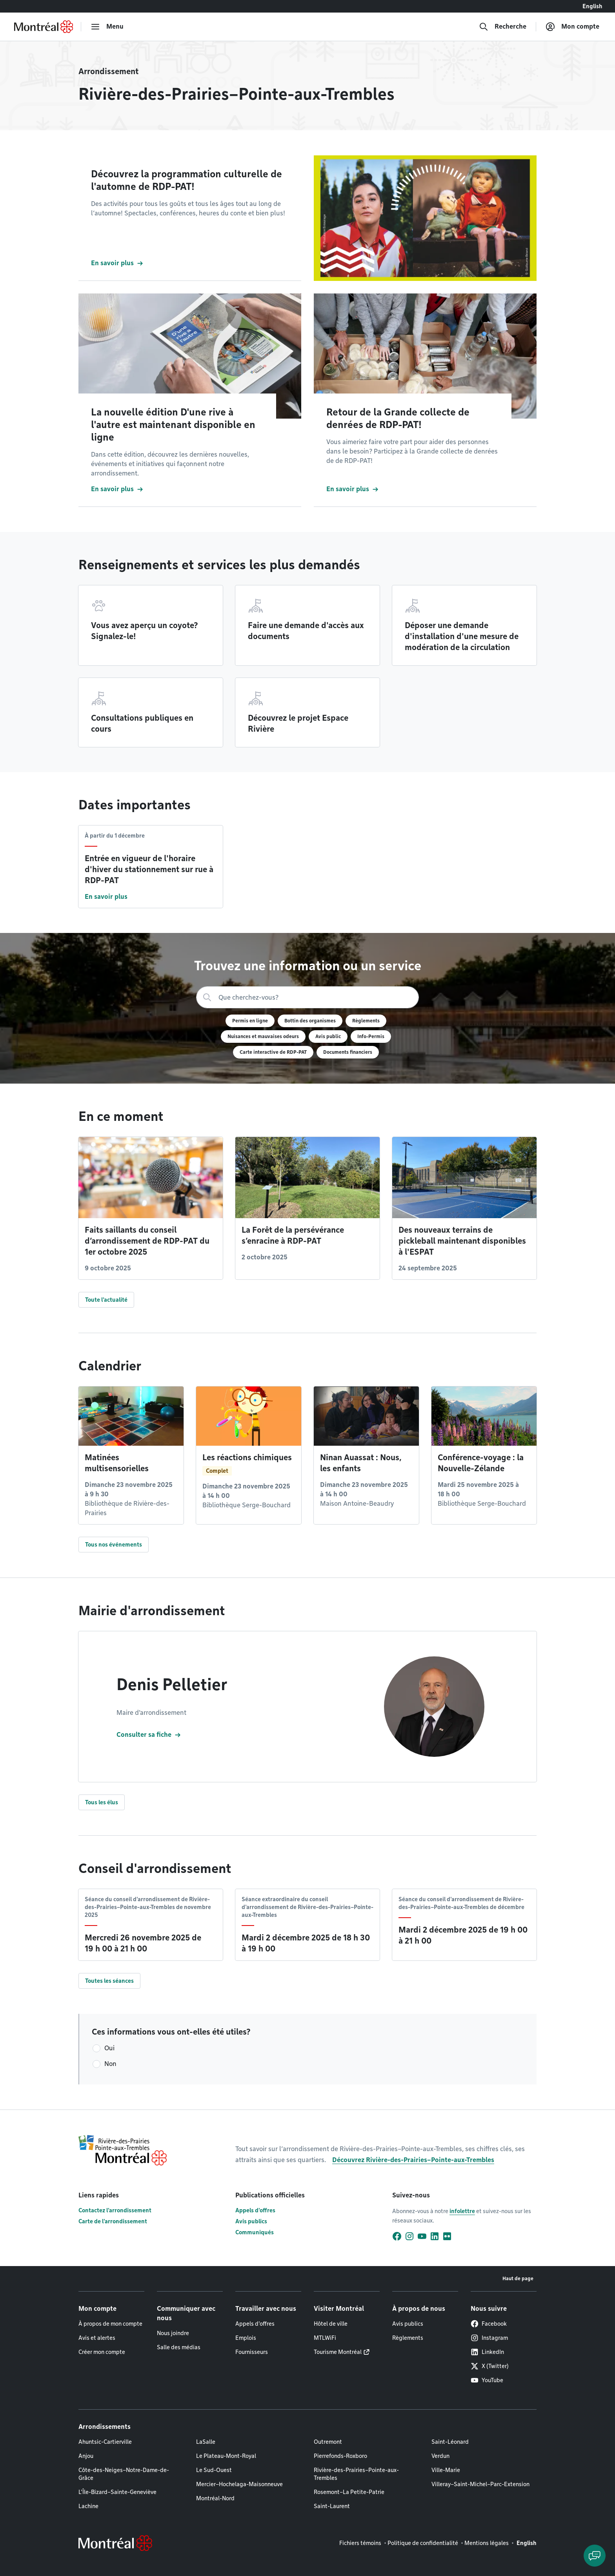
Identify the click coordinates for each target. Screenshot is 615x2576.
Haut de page (517, 2278)
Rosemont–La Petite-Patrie (349, 2492)
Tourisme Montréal (338, 2352)
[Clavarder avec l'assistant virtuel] (595, 2556)
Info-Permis (370, 1036)
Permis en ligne (250, 1021)
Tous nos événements (113, 1544)
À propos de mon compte (110, 2324)
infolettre (462, 2211)
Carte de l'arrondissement (112, 2221)
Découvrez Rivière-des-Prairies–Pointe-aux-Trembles (413, 2160)
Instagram (489, 2338)
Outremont (328, 2442)
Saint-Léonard (450, 2442)
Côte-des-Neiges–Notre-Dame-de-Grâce (123, 2474)
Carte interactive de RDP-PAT (273, 1052)
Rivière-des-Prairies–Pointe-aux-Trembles (356, 2474)
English (592, 6)
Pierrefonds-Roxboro (340, 2456)
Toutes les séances (109, 1981)
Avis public (328, 1036)
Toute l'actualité (106, 1300)
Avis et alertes (96, 2338)
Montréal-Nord (215, 2498)
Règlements (366, 1021)
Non (110, 2064)
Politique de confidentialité (423, 2543)
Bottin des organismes (310, 1021)
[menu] (107, 27)
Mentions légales (486, 2543)
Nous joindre (173, 2333)
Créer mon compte (101, 2352)
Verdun (440, 2456)
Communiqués (254, 2232)
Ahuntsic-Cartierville (105, 2442)
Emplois (245, 2338)
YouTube (487, 2380)
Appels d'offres (255, 2210)
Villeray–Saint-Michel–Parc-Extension (480, 2484)
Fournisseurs (251, 2352)
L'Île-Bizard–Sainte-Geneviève (117, 2492)
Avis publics (251, 2221)
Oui (109, 2048)
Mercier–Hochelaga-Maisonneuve (239, 2484)
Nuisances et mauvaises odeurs (263, 1036)
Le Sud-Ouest (214, 2470)
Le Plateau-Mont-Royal (226, 2456)
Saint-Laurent (332, 2506)
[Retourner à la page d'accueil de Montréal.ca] (44, 27)
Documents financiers (347, 1052)
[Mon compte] (572, 27)
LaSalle (205, 2442)
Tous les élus (101, 1802)
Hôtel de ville (331, 2324)
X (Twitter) (490, 2366)
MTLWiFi (325, 2338)
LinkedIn (487, 2352)
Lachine (88, 2506)
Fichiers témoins (360, 2543)
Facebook (489, 2324)
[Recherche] (502, 27)
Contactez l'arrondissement (114, 2210)
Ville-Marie (445, 2470)
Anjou (85, 2456)
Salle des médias (178, 2347)
